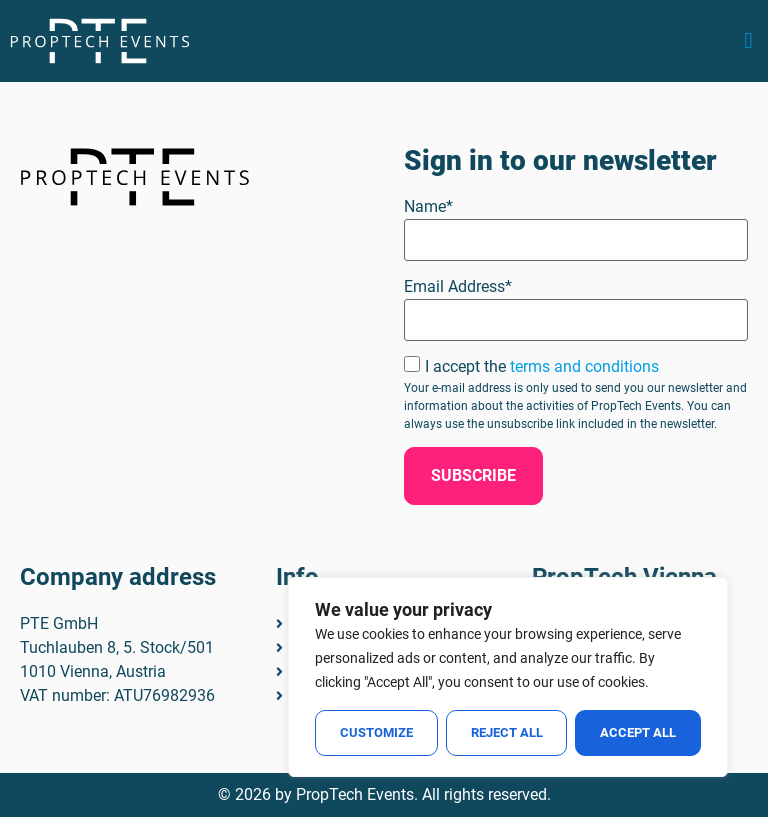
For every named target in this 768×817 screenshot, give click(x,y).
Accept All (638, 732)
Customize (376, 732)
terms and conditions (584, 366)
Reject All (507, 732)
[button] (748, 41)
